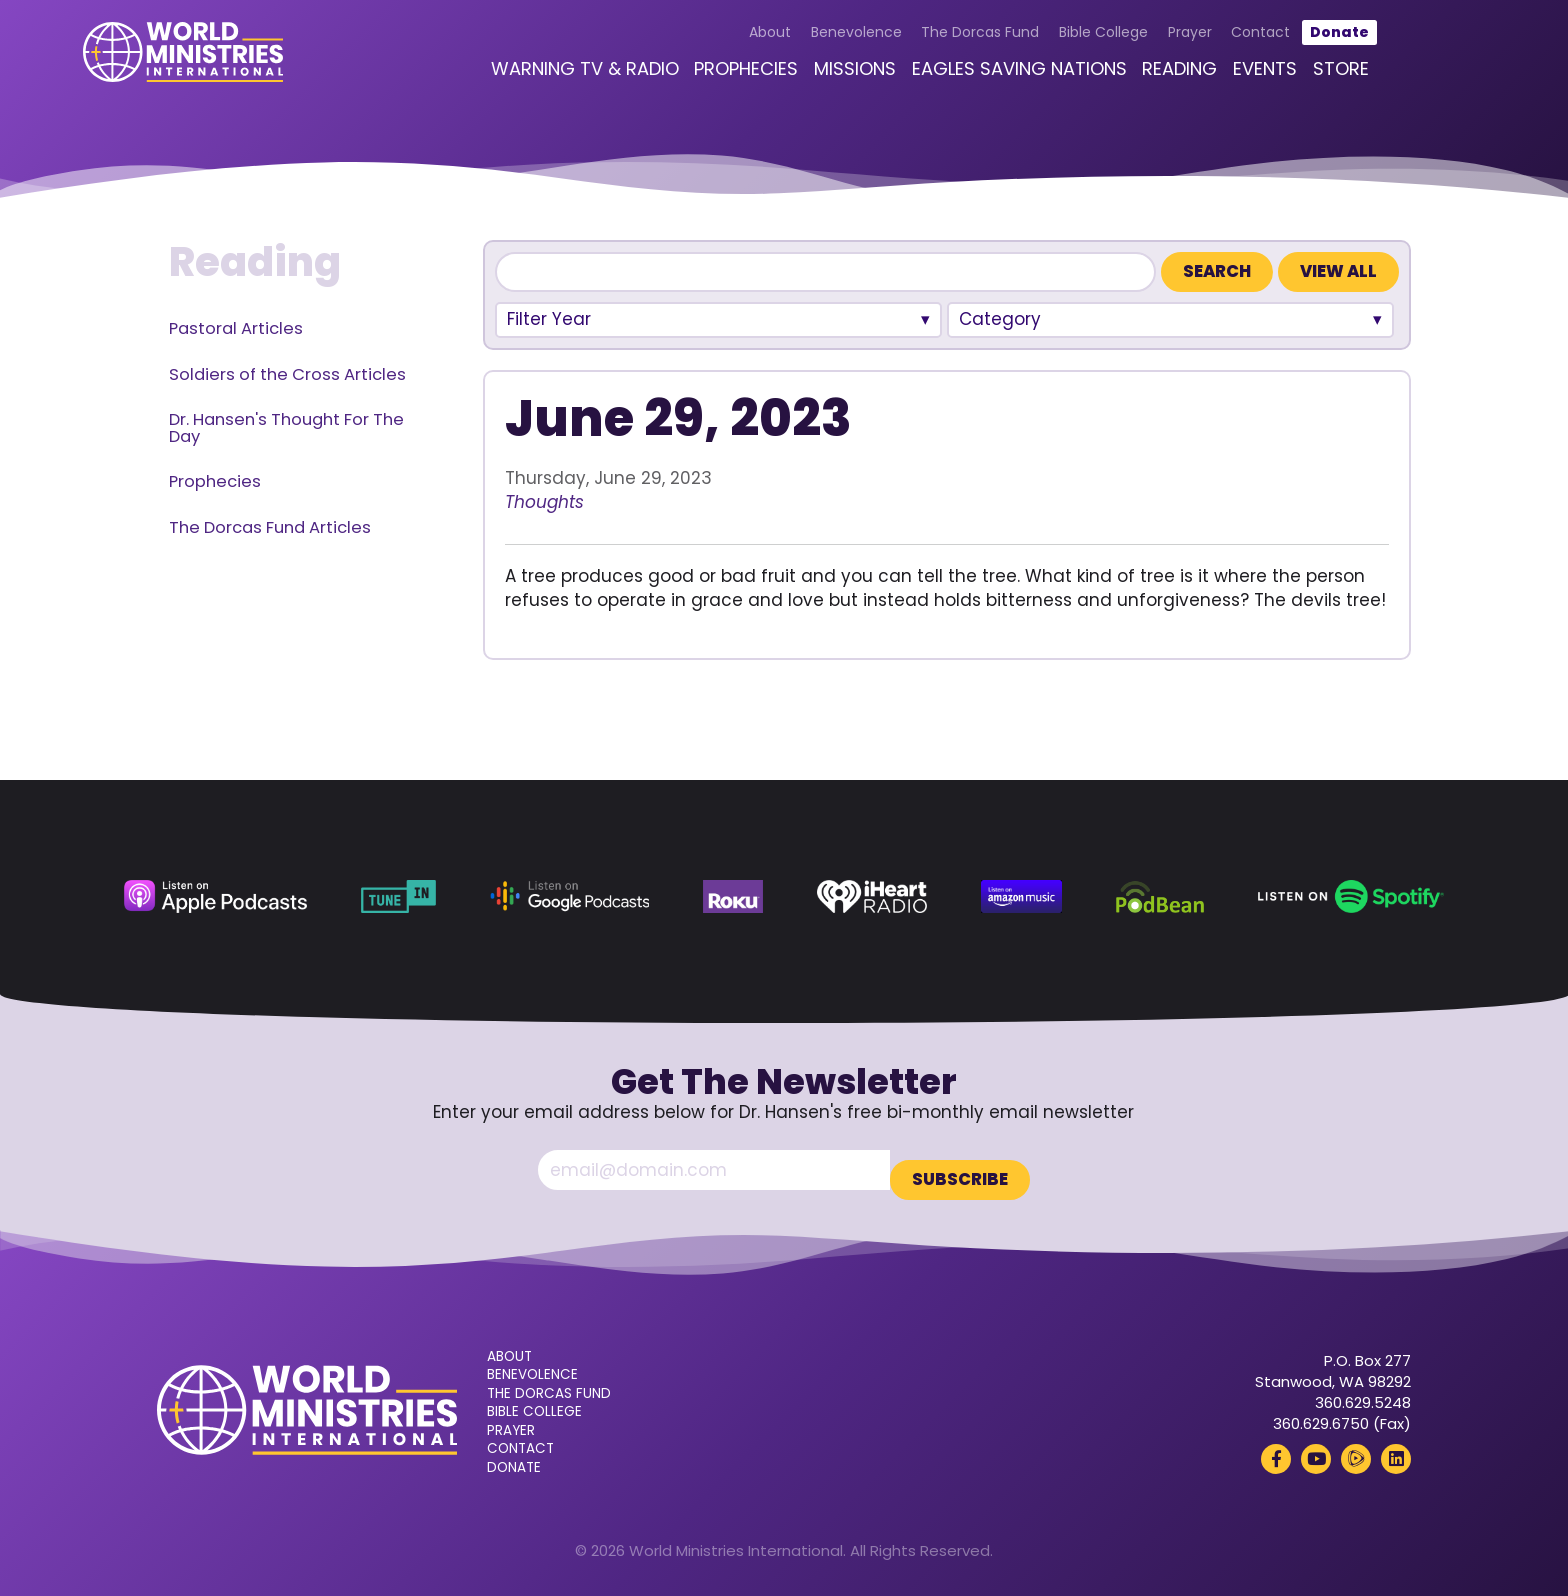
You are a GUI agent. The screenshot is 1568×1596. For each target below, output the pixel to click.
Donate (1297, 42)
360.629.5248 (1363, 1392)
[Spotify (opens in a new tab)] (1351, 896)
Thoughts (544, 502)
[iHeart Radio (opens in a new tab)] (872, 896)
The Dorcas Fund (939, 42)
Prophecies (705, 78)
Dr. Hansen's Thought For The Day (286, 428)
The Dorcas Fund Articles (270, 527)
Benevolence (815, 42)
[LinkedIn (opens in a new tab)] (1396, 1449)
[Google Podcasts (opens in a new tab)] (570, 896)
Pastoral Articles (236, 328)
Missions (814, 78)
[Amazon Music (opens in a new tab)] (1021, 896)
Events (1224, 78)
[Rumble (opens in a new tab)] (1356, 1449)
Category (1000, 319)
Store (1299, 78)
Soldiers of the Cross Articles (287, 374)
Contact (1219, 42)
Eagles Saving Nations (977, 78)
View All (1338, 271)
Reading (1138, 78)
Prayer (1148, 42)
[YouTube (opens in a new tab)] (1316, 1449)
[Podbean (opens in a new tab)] (1160, 896)
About (729, 42)
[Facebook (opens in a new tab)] (1276, 1449)
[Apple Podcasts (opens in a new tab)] (215, 896)
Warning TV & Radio (543, 78)
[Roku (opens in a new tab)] (732, 896)
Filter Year (549, 319)
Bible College (1062, 42)
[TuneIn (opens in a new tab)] (398, 896)
